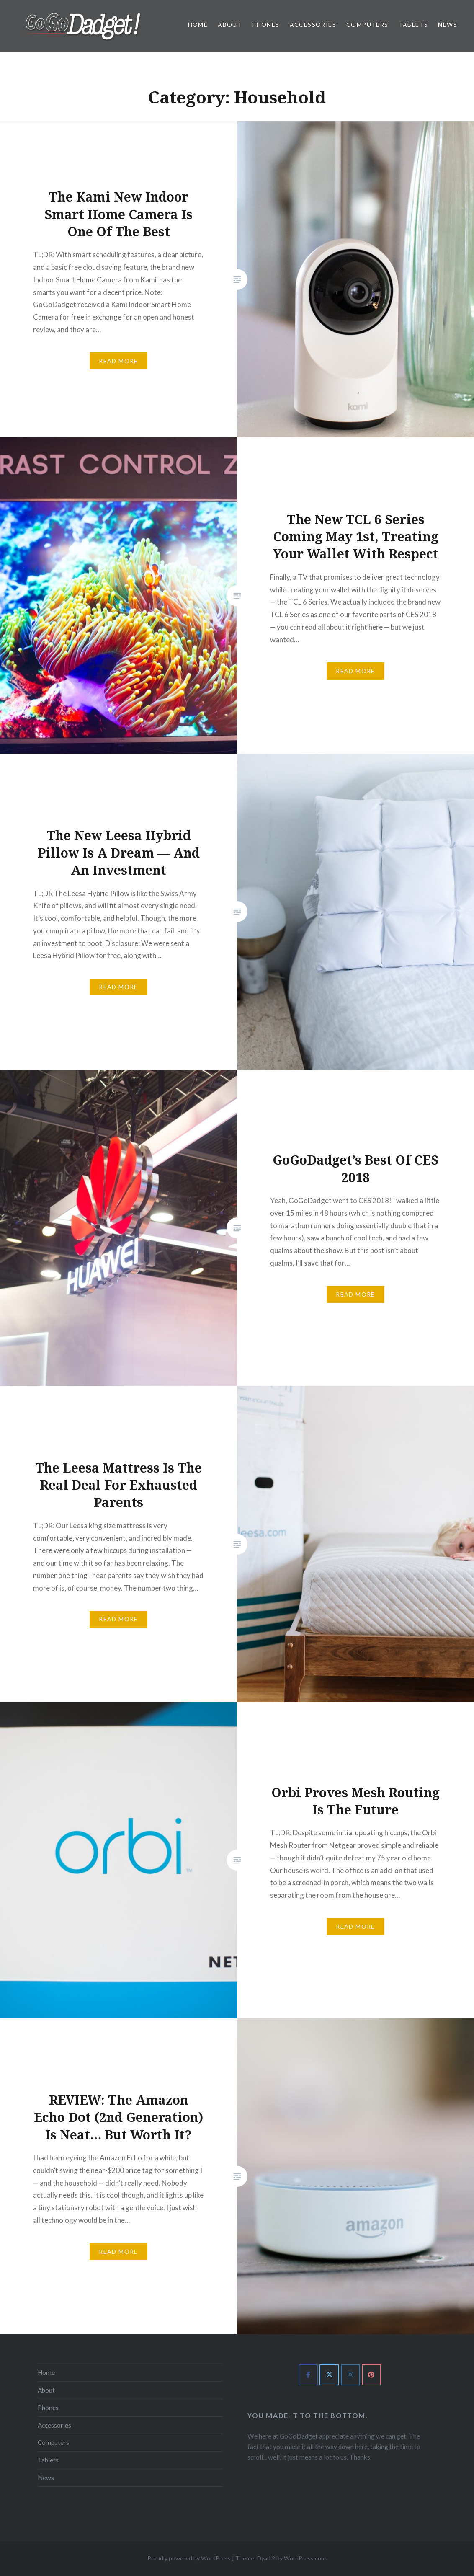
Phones (265, 24)
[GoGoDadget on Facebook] (308, 2374)
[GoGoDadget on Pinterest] (371, 2374)
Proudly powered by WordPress (189, 2558)
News (447, 24)
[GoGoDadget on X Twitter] (329, 2374)
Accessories (313, 24)
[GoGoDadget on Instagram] (350, 2374)
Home (198, 24)
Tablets (413, 24)
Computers (367, 24)
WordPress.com (305, 2558)
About (230, 24)
